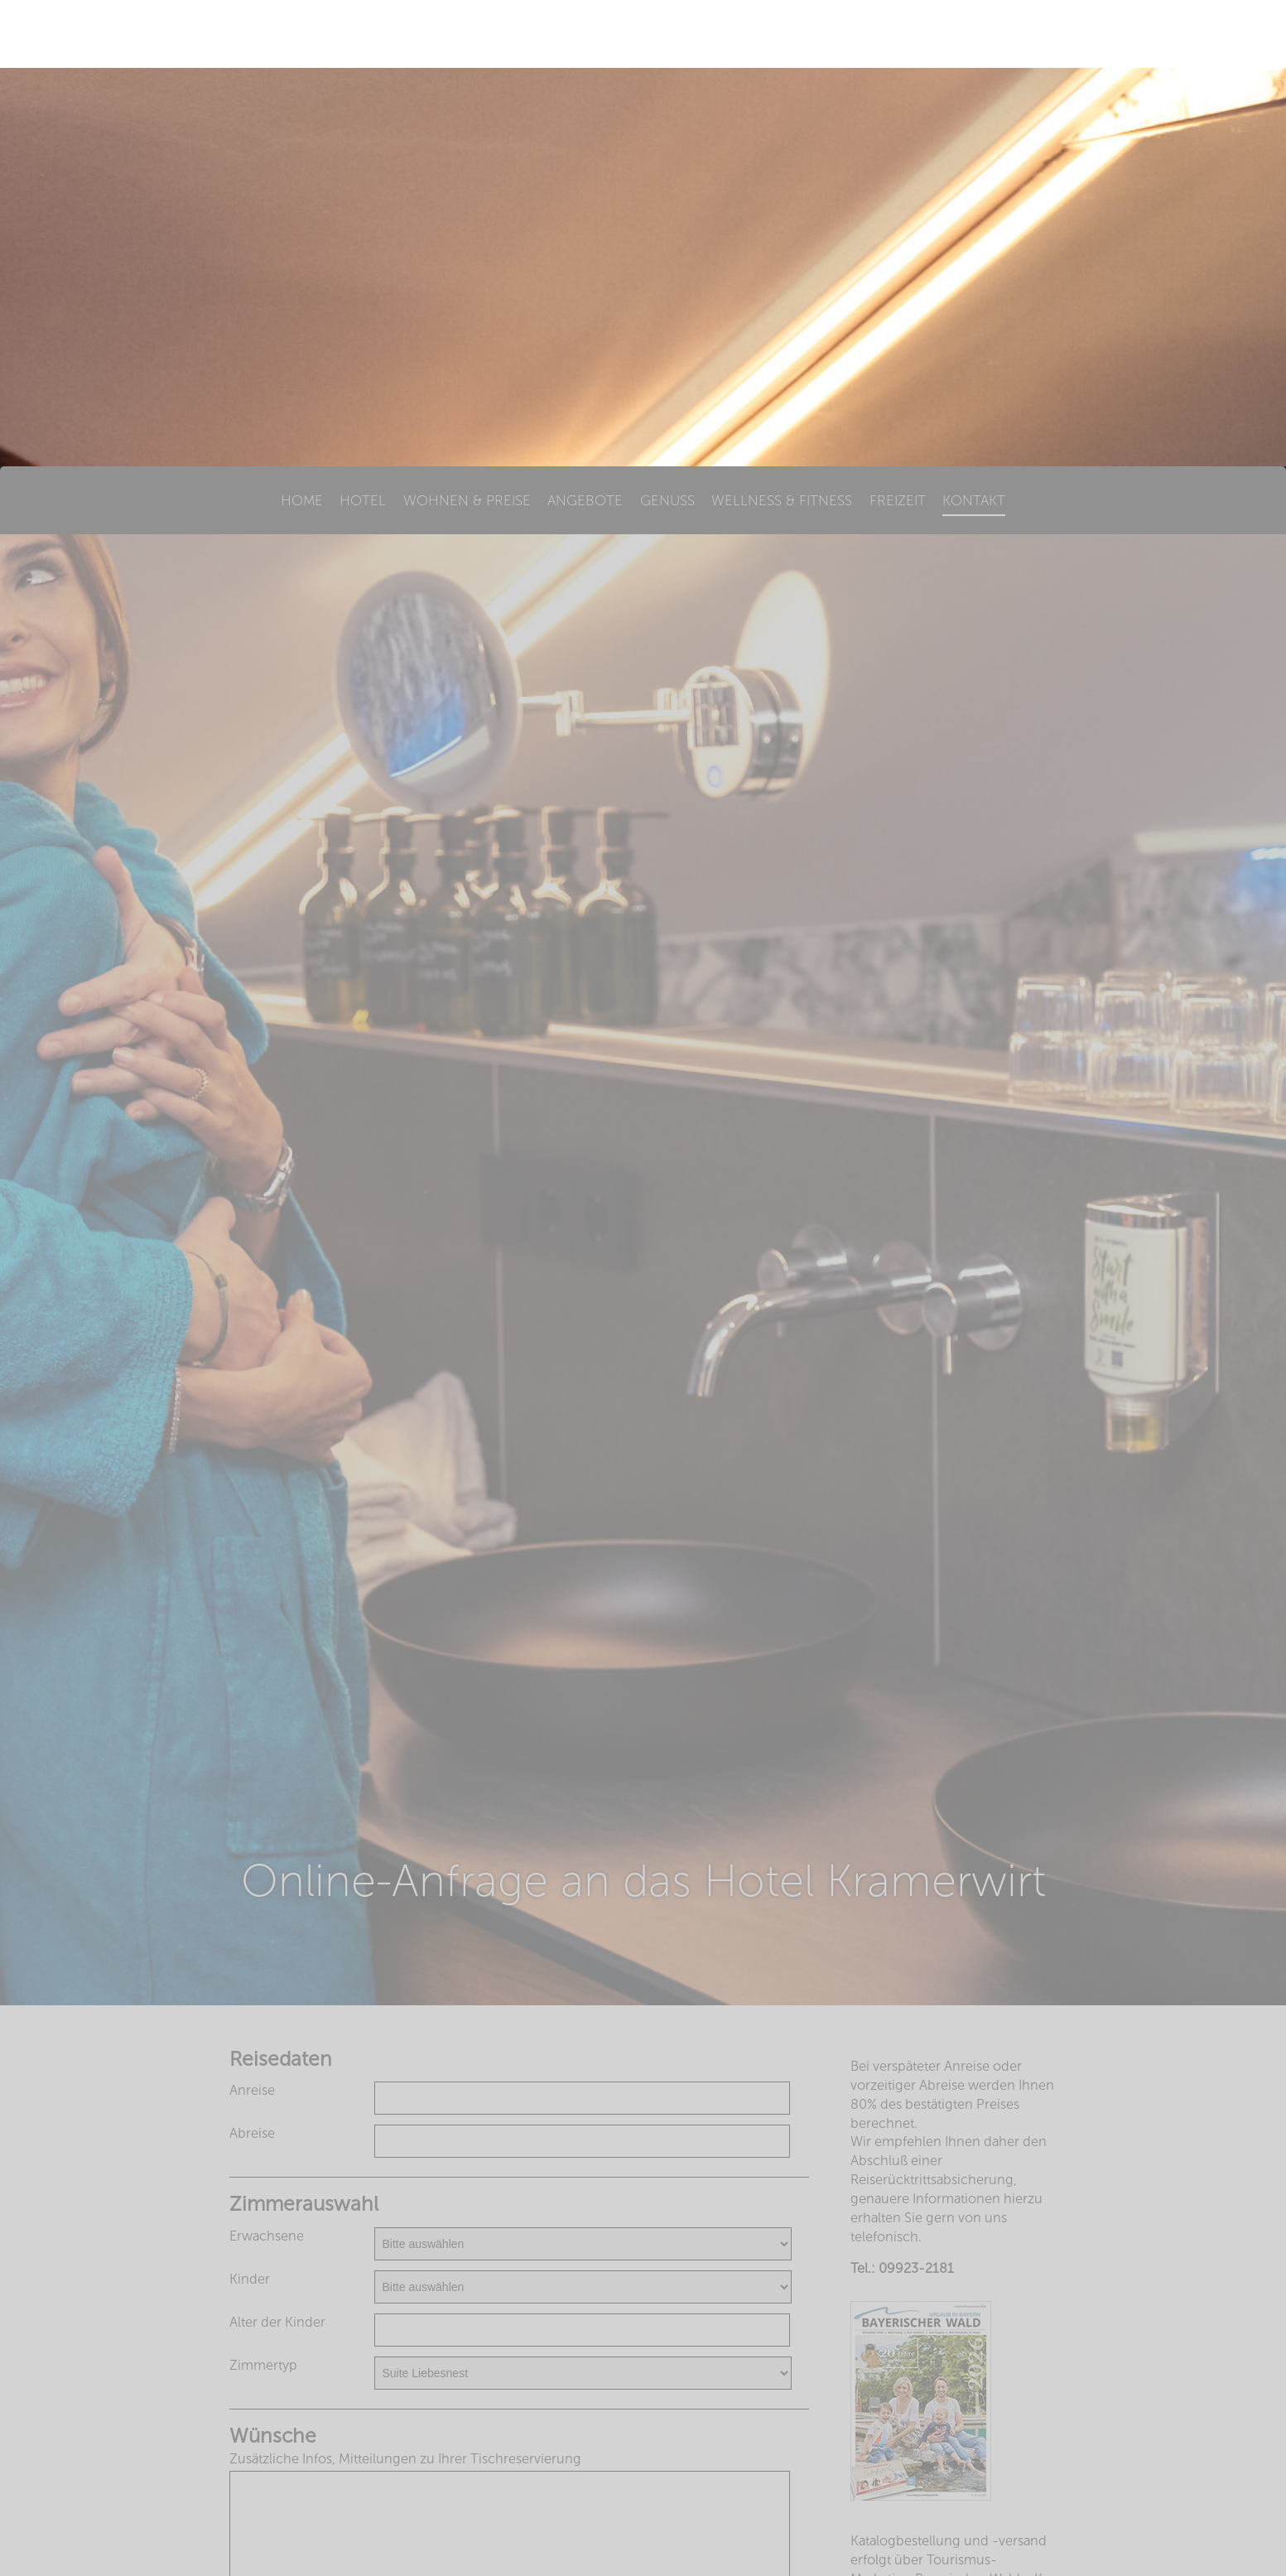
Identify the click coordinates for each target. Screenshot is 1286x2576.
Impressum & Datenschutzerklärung (643, 2542)
